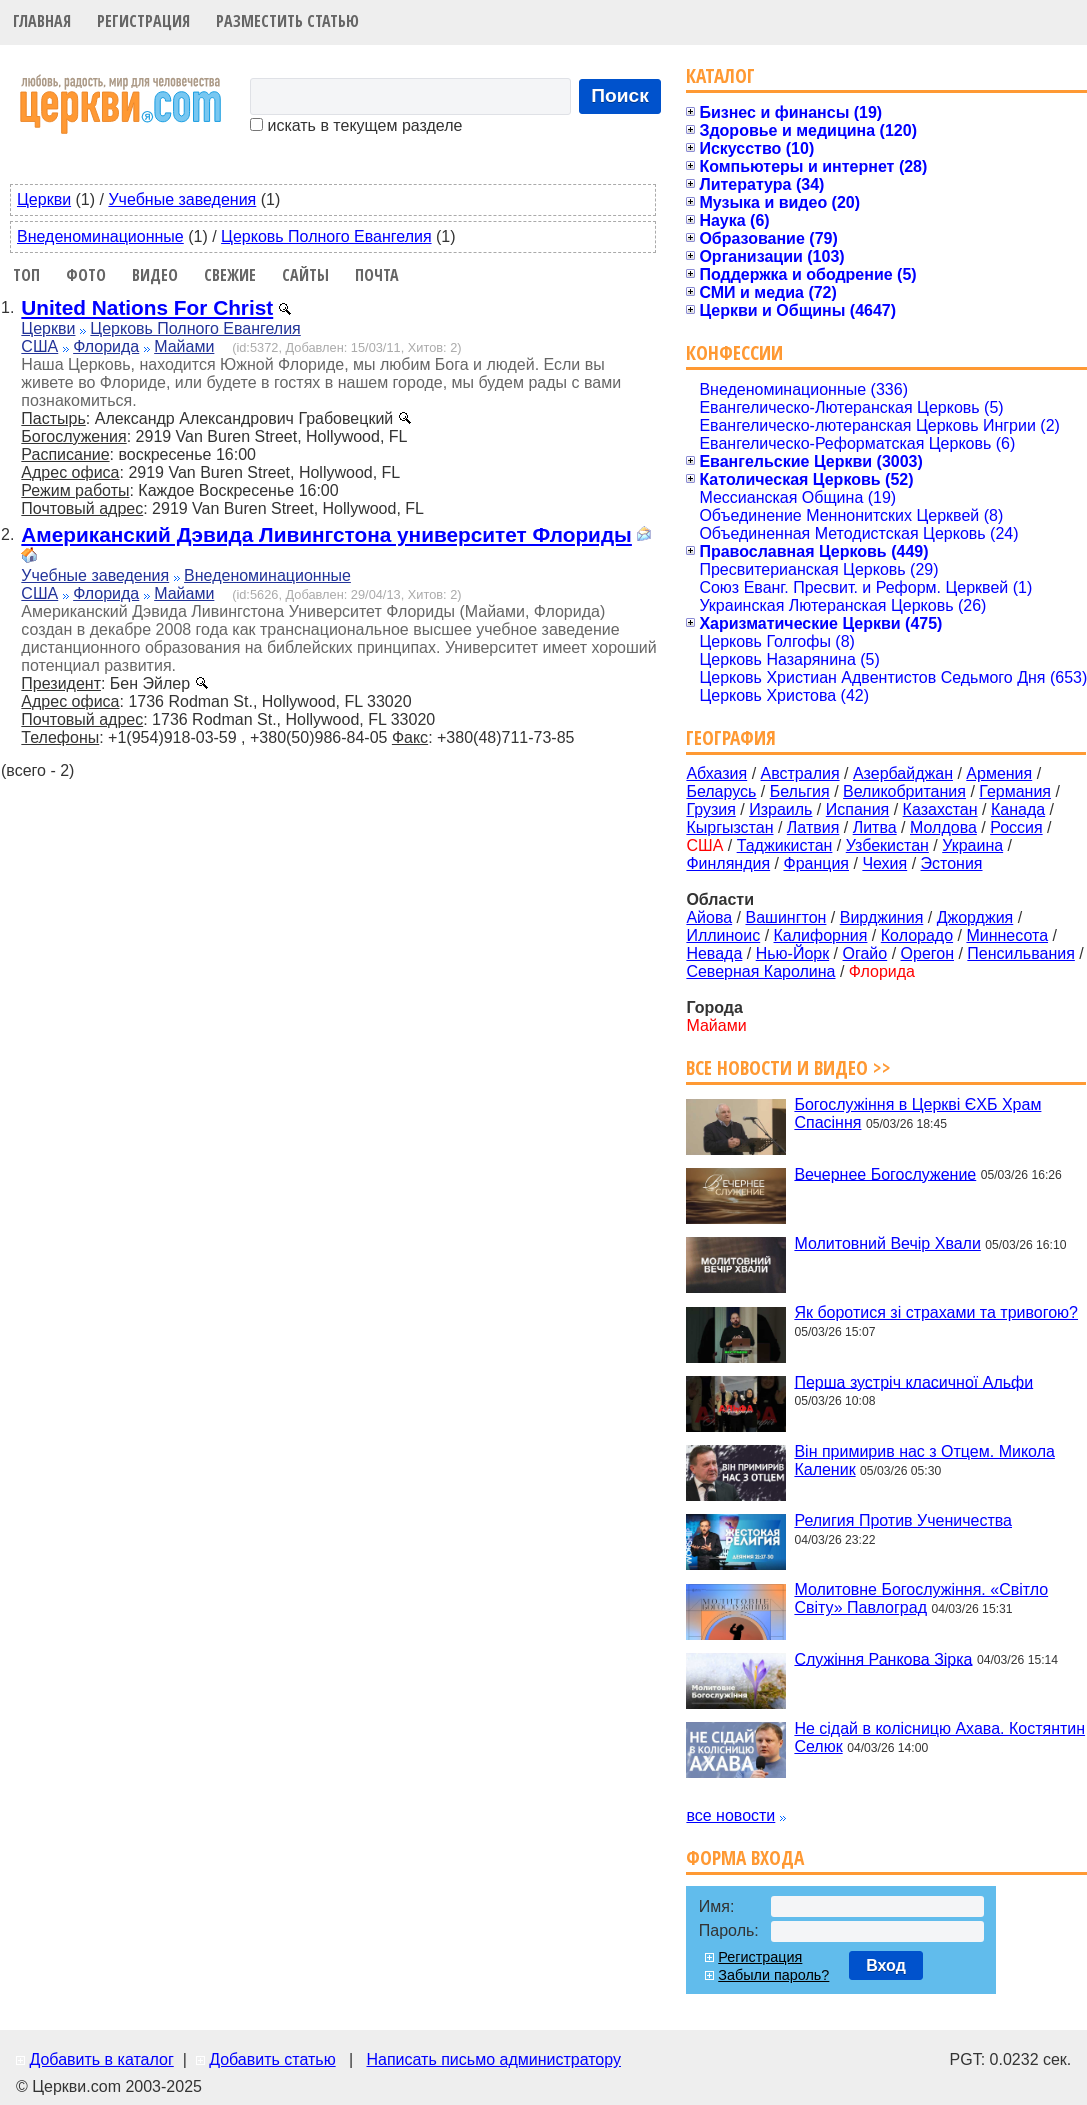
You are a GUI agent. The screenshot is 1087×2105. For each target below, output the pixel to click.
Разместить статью (287, 21)
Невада (714, 953)
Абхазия (716, 773)
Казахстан (940, 809)
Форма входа (745, 1857)
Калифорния (821, 935)
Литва (875, 827)
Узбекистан (887, 845)
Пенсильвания (1021, 953)
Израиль (780, 809)
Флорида (106, 346)
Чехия (884, 863)
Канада (1018, 809)
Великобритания (904, 791)
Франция (816, 863)
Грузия (710, 809)
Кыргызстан (729, 827)
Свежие (230, 275)
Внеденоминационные (100, 236)
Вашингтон (785, 917)
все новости (730, 1815)
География (731, 737)
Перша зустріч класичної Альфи (913, 1381)
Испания (858, 809)
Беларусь (721, 791)
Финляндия (728, 863)
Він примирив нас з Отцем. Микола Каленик (924, 1460)
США (39, 346)
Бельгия (800, 791)
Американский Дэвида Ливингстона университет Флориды (326, 534)
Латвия (813, 827)
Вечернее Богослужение (885, 1173)
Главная (42, 21)
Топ (26, 275)
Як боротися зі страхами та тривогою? (936, 1312)
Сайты (305, 275)
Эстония (952, 863)
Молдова (943, 827)
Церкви (44, 199)
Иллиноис (723, 935)
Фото (86, 275)
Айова (709, 917)
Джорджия (975, 917)
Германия (1015, 791)
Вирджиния (882, 917)
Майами (184, 346)
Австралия (800, 773)
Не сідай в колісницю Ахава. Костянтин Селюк (939, 1737)
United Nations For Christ (147, 307)
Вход (886, 1965)
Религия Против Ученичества (903, 1520)
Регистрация (143, 21)
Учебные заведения (182, 199)
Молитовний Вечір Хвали (887, 1243)
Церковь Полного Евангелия (326, 236)
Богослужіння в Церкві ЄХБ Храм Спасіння (917, 1113)
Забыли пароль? (773, 1975)
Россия (1016, 827)
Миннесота (1007, 935)
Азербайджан (903, 773)
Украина (972, 845)
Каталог (720, 75)
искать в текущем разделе (356, 125)
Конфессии (734, 352)
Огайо (865, 953)
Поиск (620, 95)
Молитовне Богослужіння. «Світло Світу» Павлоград (921, 1598)
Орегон (927, 953)
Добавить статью (272, 2059)
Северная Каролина (760, 971)
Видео (155, 275)
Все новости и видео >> (788, 1067)
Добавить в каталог (101, 2059)
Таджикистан (785, 845)
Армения (999, 773)
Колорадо (917, 935)
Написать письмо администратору (493, 2059)
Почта (377, 275)
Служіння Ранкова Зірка (883, 1658)
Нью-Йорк (793, 953)
